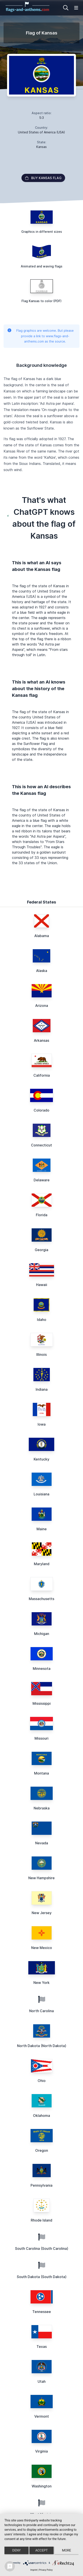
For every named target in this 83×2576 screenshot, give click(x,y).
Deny (16, 2550)
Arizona (41, 1005)
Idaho (41, 1319)
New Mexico (41, 1947)
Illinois (41, 1354)
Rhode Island (41, 2220)
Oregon (41, 2150)
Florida (41, 1215)
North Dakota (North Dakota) (41, 2046)
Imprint (33, 2570)
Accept (41, 2550)
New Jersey (42, 1913)
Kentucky (41, 1459)
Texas (42, 2346)
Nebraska (42, 1808)
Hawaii (41, 1284)
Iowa (42, 1424)
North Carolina (41, 2011)
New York (41, 1982)
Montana (41, 1773)
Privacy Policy (46, 2570)
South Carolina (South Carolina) (41, 2248)
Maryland (41, 1564)
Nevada (41, 1843)
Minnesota (41, 1668)
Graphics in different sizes (41, 231)
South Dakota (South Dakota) (41, 2277)
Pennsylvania (41, 2185)
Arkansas (41, 1040)
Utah (42, 2381)
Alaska (41, 970)
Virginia (41, 2451)
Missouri (41, 1738)
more (66, 2550)
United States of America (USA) (41, 132)
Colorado (41, 1110)
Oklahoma (41, 2115)
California (41, 1075)
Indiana (42, 1389)
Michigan (41, 1633)
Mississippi (42, 1703)
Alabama (41, 936)
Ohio (42, 2080)
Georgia (41, 1250)
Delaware (42, 1180)
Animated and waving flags (41, 266)
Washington (42, 2486)
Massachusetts (41, 1599)
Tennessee (41, 2311)
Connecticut (41, 1145)
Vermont (41, 2416)
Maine (42, 1529)
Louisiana (41, 1494)
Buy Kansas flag (43, 178)
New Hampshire (41, 1878)
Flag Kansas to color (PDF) (41, 301)
